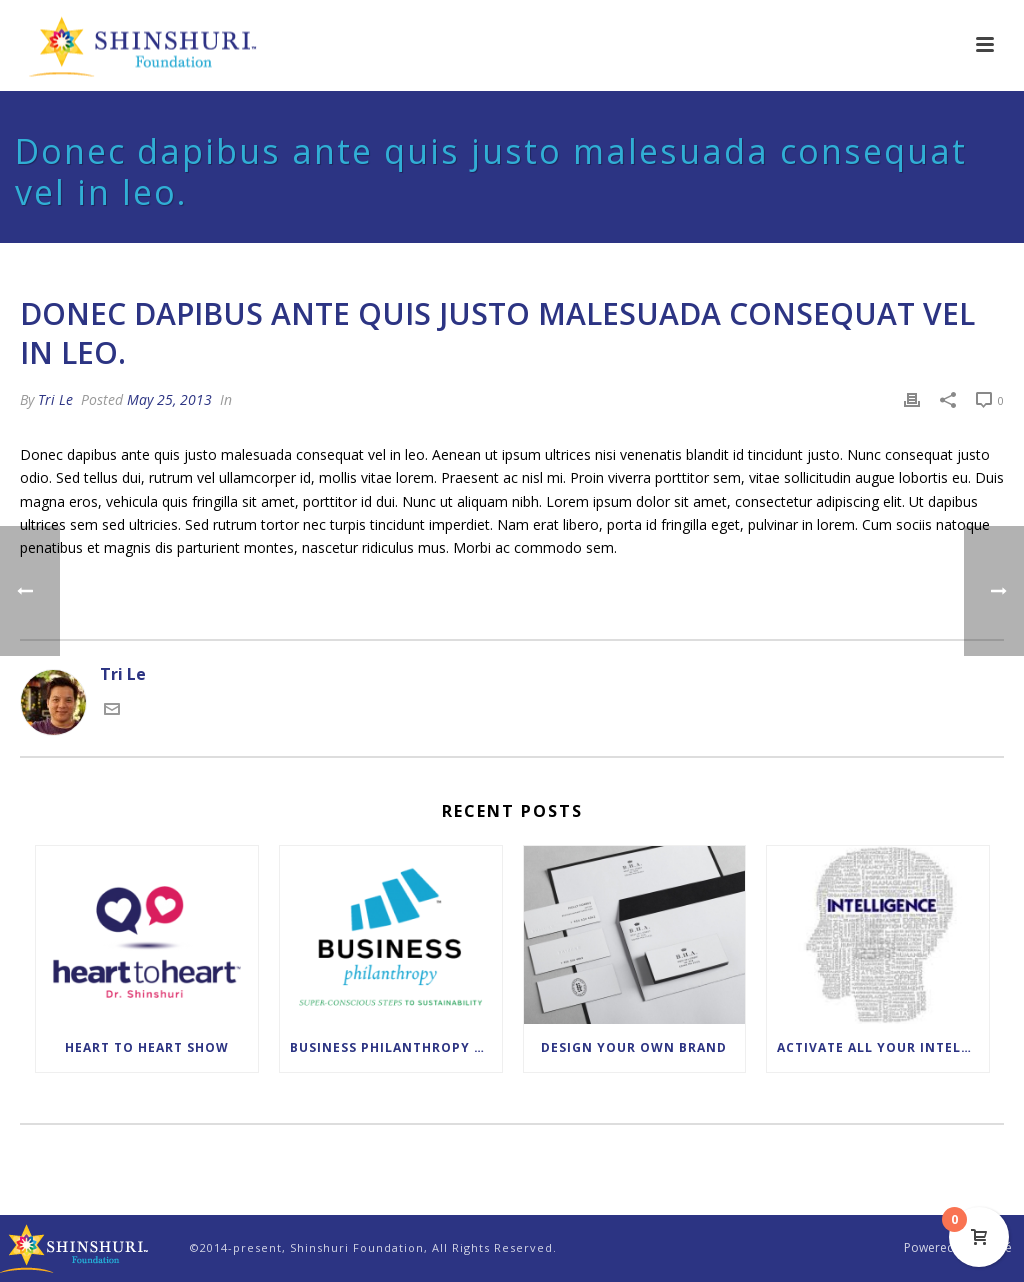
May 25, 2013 (169, 399)
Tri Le (55, 399)
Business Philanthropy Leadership (396, 1047)
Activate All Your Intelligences (883, 1047)
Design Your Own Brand (634, 1047)
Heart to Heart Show (147, 1047)
